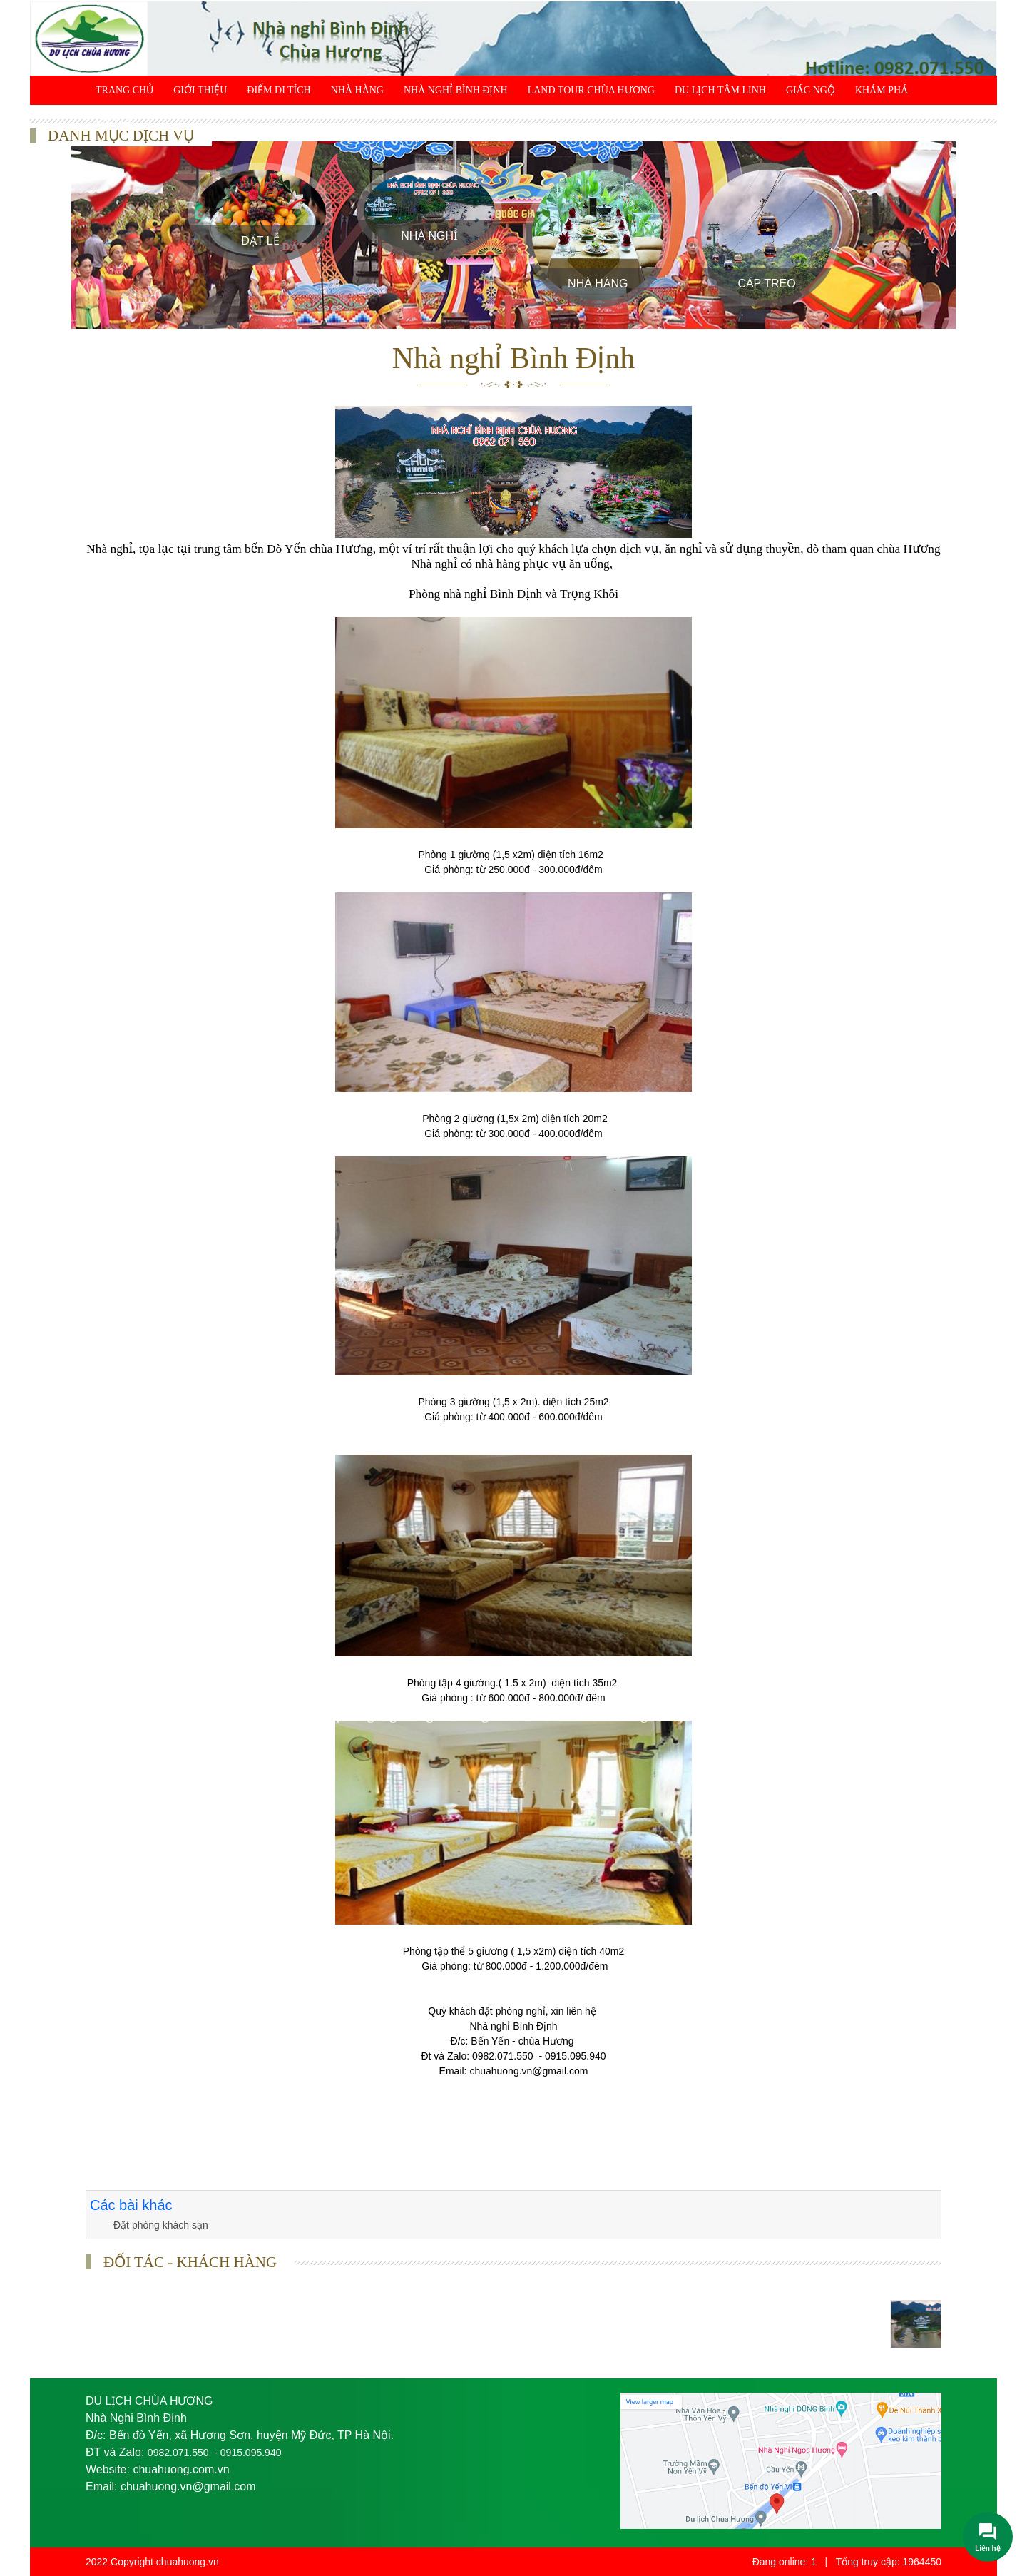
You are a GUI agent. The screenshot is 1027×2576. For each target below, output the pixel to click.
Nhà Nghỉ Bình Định (456, 90)
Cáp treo (766, 284)
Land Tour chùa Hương (591, 90)
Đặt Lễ (260, 241)
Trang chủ (124, 90)
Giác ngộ (810, 90)
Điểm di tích (278, 90)
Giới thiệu (200, 90)
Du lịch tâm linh (720, 90)
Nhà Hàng (357, 90)
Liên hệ (115, 119)
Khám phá (881, 90)
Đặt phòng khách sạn (160, 2225)
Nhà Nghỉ (429, 236)
